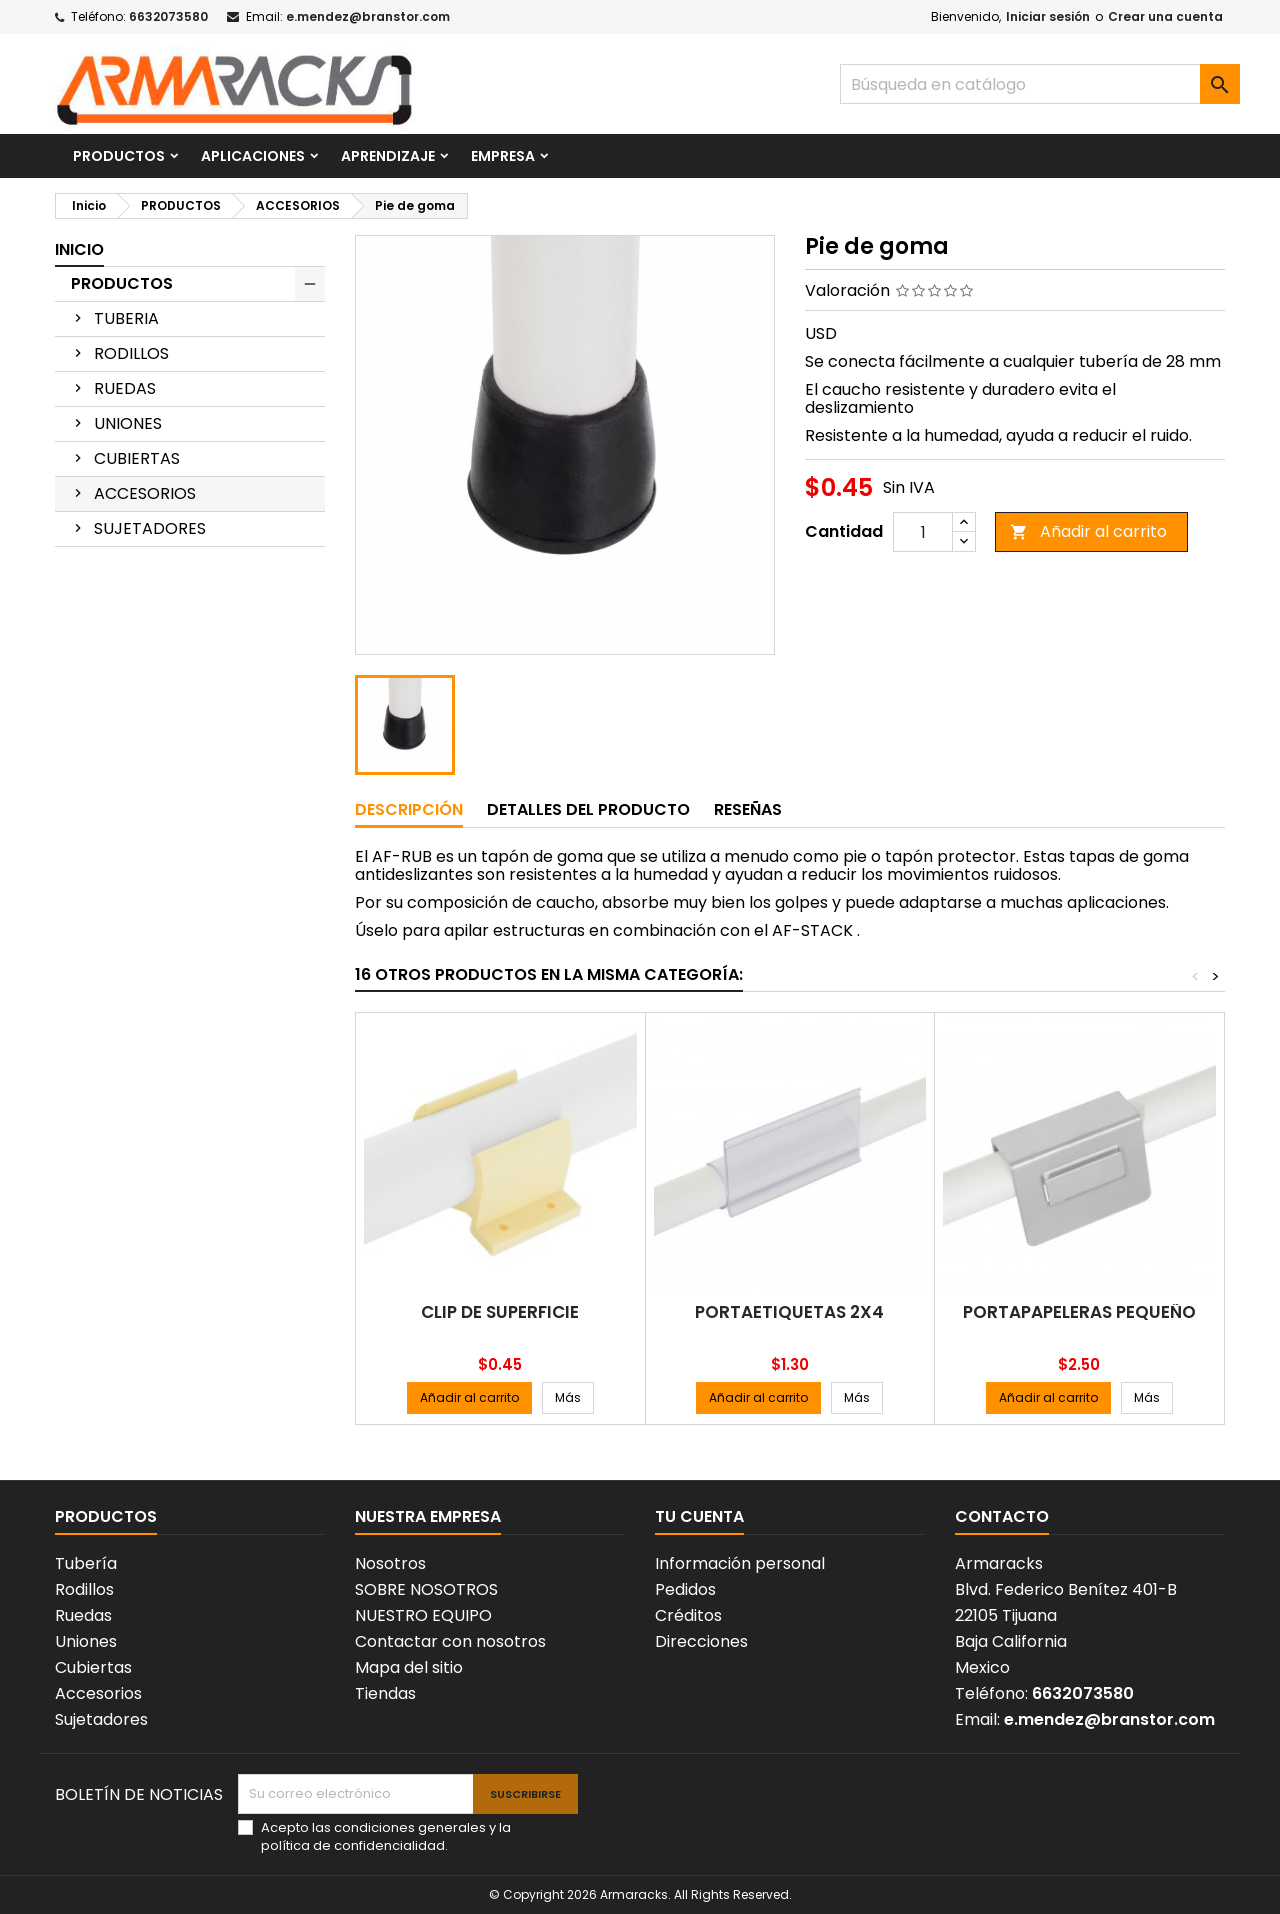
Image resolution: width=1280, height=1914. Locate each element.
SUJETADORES (150, 528)
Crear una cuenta (1165, 16)
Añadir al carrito (1088, 531)
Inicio (79, 249)
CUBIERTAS (137, 458)
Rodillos (84, 1589)
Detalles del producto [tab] (588, 809)
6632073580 (168, 16)
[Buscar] (1040, 84)
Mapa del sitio (409, 1667)
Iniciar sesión (1048, 16)
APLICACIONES (253, 156)
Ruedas (83, 1615)
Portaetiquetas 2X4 (789, 1312)
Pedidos (685, 1589)
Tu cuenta (699, 1516)
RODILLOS (131, 353)
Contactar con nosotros (450, 1641)
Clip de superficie (500, 1312)
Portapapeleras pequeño (1079, 1312)
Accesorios (98, 1693)
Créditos (688, 1615)
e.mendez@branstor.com (368, 16)
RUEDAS (125, 388)
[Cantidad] (923, 532)
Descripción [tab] (409, 809)
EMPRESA (503, 156)
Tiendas (385, 1693)
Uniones (86, 1641)
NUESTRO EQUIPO (423, 1615)
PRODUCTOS (119, 156)
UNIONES (128, 423)
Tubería (86, 1563)
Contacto (1002, 1516)
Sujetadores (101, 1719)
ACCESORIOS (145, 493)
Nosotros (390, 1563)
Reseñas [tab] (748, 809)
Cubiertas (93, 1667)
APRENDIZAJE (388, 156)
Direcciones (701, 1641)
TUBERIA (126, 318)
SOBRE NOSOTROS (426, 1589)
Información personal (740, 1563)
